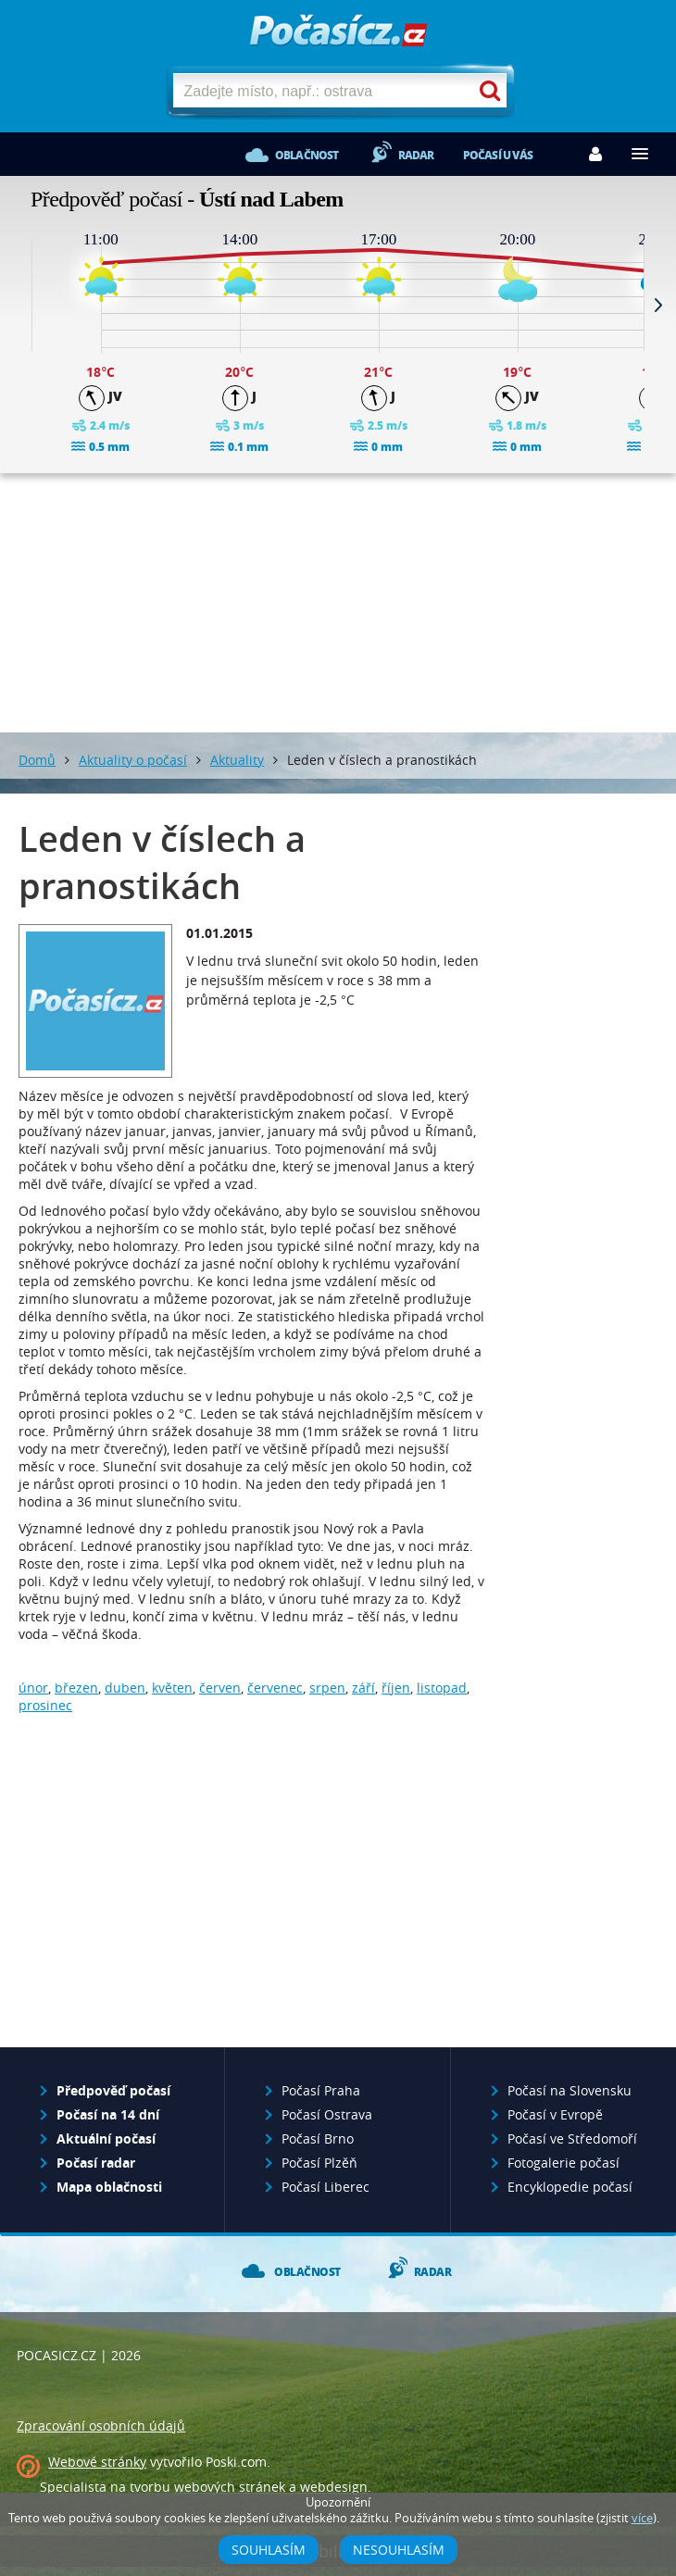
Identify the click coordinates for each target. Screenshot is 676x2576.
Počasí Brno (318, 2138)
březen (76, 1687)
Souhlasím (269, 2549)
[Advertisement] (338, 602)
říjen (396, 1687)
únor (33, 1687)
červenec (275, 1687)
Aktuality (237, 760)
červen (220, 1687)
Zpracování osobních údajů (101, 2425)
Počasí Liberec (325, 2186)
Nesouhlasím (398, 2549)
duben (125, 1687)
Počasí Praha (321, 2090)
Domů (37, 760)
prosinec (45, 1705)
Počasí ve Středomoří (572, 2138)
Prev (17, 305)
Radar (416, 155)
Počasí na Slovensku (569, 2090)
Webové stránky (97, 2461)
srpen (327, 1687)
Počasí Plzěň (319, 2162)
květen (172, 1687)
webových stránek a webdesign (271, 2486)
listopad (442, 1687)
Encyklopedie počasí (569, 2186)
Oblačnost (307, 155)
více (642, 2518)
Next (658, 305)
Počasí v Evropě (555, 2114)
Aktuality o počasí (133, 760)
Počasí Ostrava (327, 2114)
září (363, 1687)
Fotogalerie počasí (563, 2162)
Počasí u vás (497, 155)
